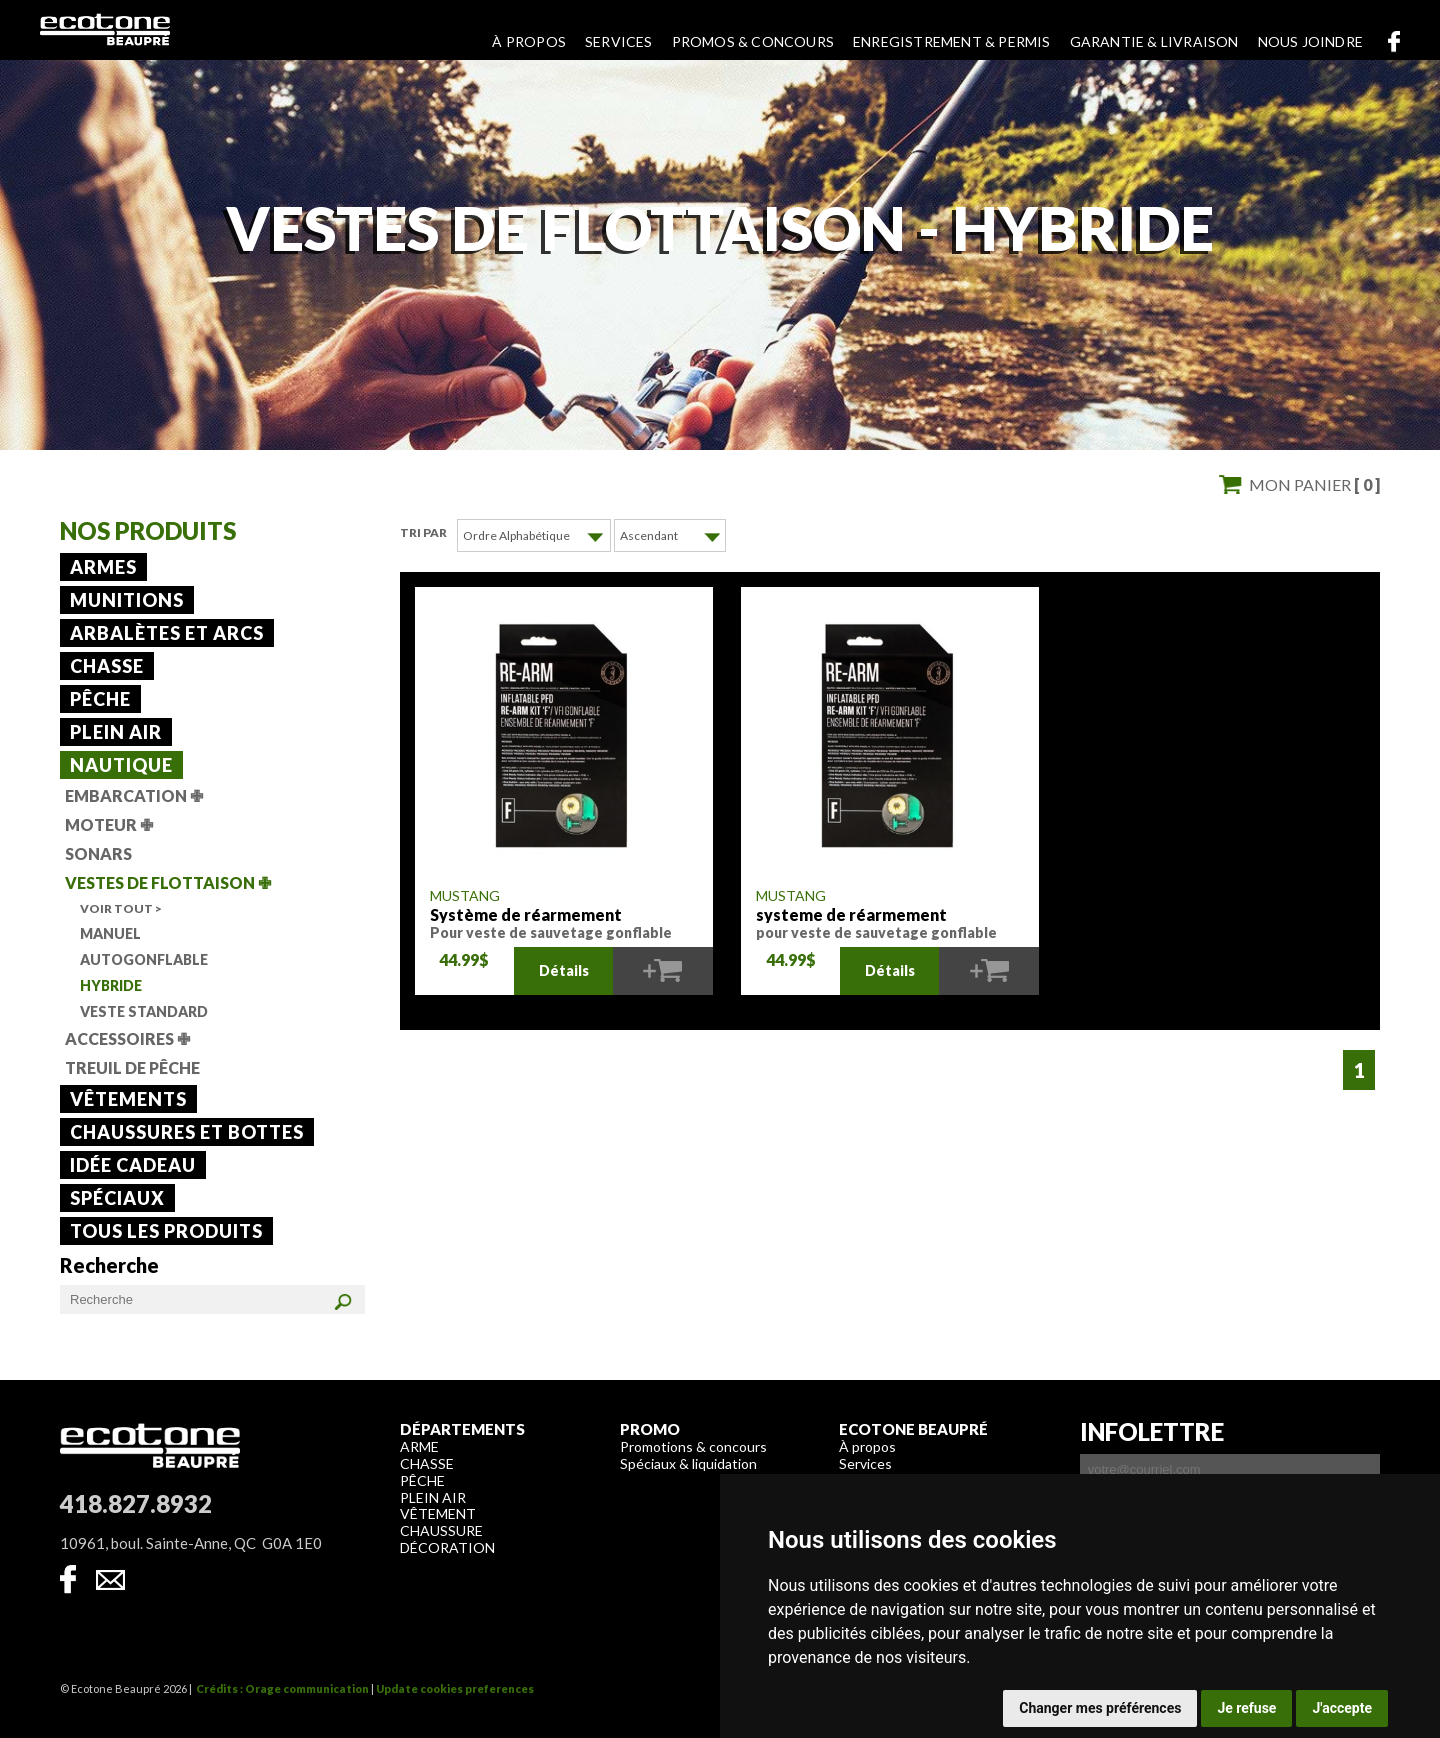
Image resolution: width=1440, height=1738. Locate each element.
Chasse (107, 666)
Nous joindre (1310, 41)
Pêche (100, 699)
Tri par (423, 532)
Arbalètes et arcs (167, 633)
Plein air (116, 732)
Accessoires (127, 1038)
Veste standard (144, 1011)
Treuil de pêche (132, 1067)
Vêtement (438, 1513)
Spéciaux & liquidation (688, 1463)
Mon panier (1314, 484)
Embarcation (134, 795)
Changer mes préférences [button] (1100, 1708)
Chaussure (441, 1530)
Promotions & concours (693, 1446)
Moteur (109, 824)
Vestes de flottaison (168, 882)
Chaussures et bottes (187, 1132)
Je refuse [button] (1246, 1708)
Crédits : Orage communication (282, 1688)
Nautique (121, 765)
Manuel (110, 933)
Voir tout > (121, 908)
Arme (419, 1446)
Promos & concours (753, 41)
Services (619, 41)
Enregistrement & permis (952, 41)
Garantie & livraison (1154, 41)
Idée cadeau (133, 1165)
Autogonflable (144, 959)
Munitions (127, 600)
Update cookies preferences (455, 1688)
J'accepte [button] (1342, 1708)
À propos (529, 41)
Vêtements (128, 1099)
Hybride (111, 985)
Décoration (447, 1547)
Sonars (98, 853)
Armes (103, 567)
